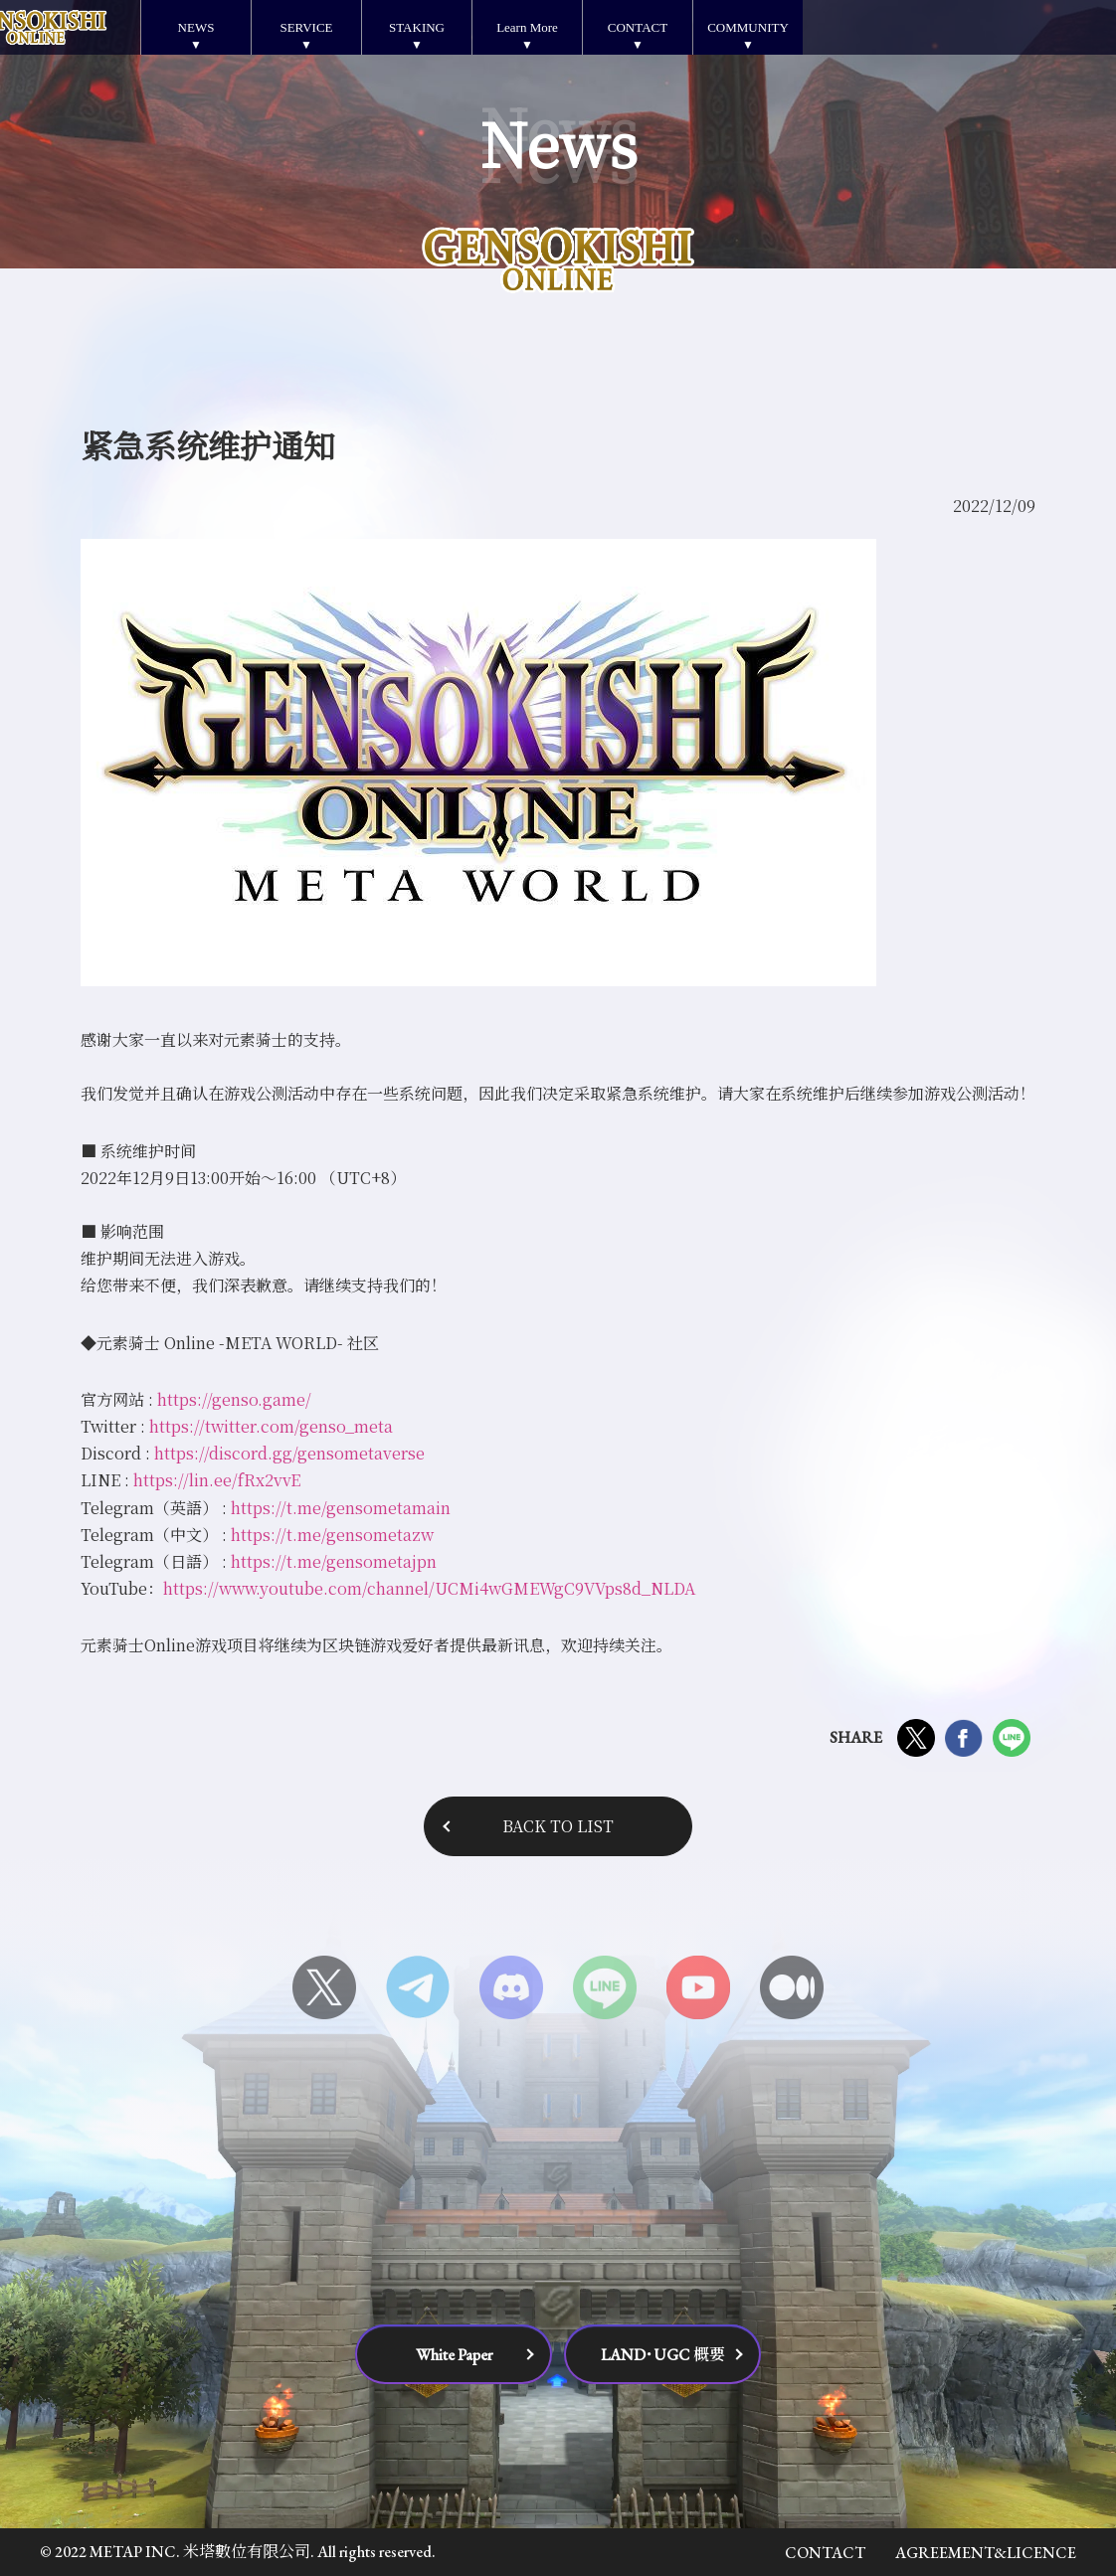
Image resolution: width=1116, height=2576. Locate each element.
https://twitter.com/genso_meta (271, 1426)
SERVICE (305, 27)
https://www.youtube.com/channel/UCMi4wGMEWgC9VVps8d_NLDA (429, 1588)
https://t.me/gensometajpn (334, 1561)
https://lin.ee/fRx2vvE (216, 1479)
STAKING (417, 27)
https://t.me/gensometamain (341, 1507)
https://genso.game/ (234, 1399)
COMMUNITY (748, 27)
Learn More (527, 27)
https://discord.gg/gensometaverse (289, 1453)
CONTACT (637, 27)
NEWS (196, 27)
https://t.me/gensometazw (332, 1534)
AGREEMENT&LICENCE (985, 2552)
